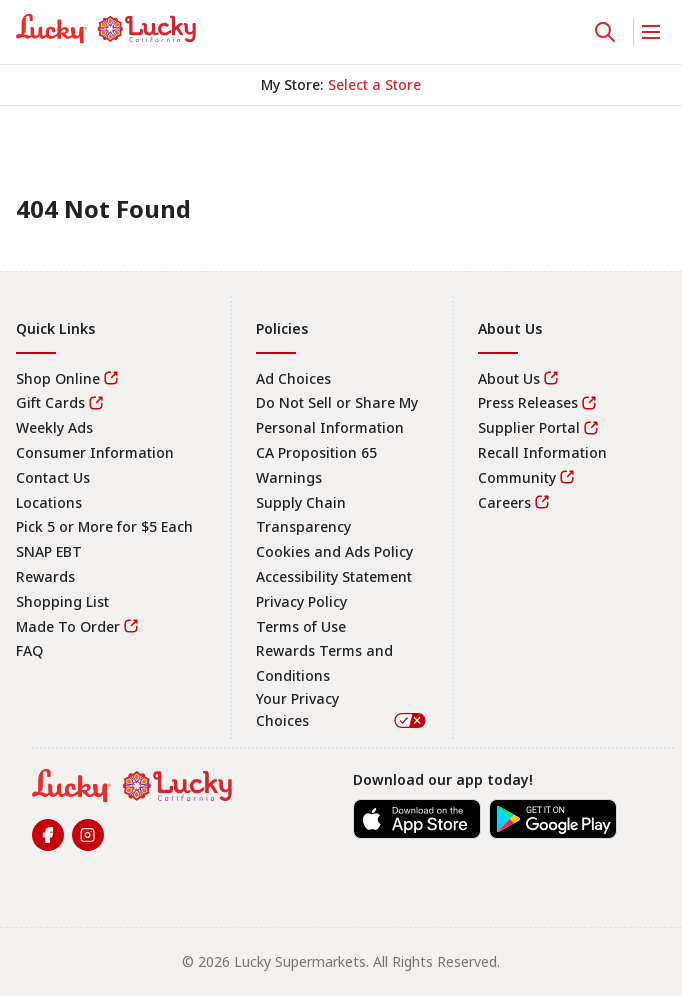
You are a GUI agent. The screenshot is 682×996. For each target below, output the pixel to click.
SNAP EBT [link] (49, 551)
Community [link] (517, 477)
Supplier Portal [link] (529, 427)
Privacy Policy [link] (301, 601)
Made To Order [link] (68, 626)
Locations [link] (49, 502)
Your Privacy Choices (342, 709)
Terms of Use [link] (301, 626)
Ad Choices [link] (293, 378)
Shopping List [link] (62, 601)
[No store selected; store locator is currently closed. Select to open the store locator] (374, 85)
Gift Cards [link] (50, 402)
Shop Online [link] (58, 378)
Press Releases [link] (528, 402)
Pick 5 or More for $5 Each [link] (104, 526)
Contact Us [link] (53, 477)
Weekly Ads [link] (54, 427)
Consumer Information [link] (95, 452)
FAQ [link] (29, 650)
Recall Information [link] (542, 452)
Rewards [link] (45, 576)
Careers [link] (504, 502)
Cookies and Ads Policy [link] (334, 551)
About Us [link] (509, 378)
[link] (106, 29)
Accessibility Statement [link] (334, 576)
